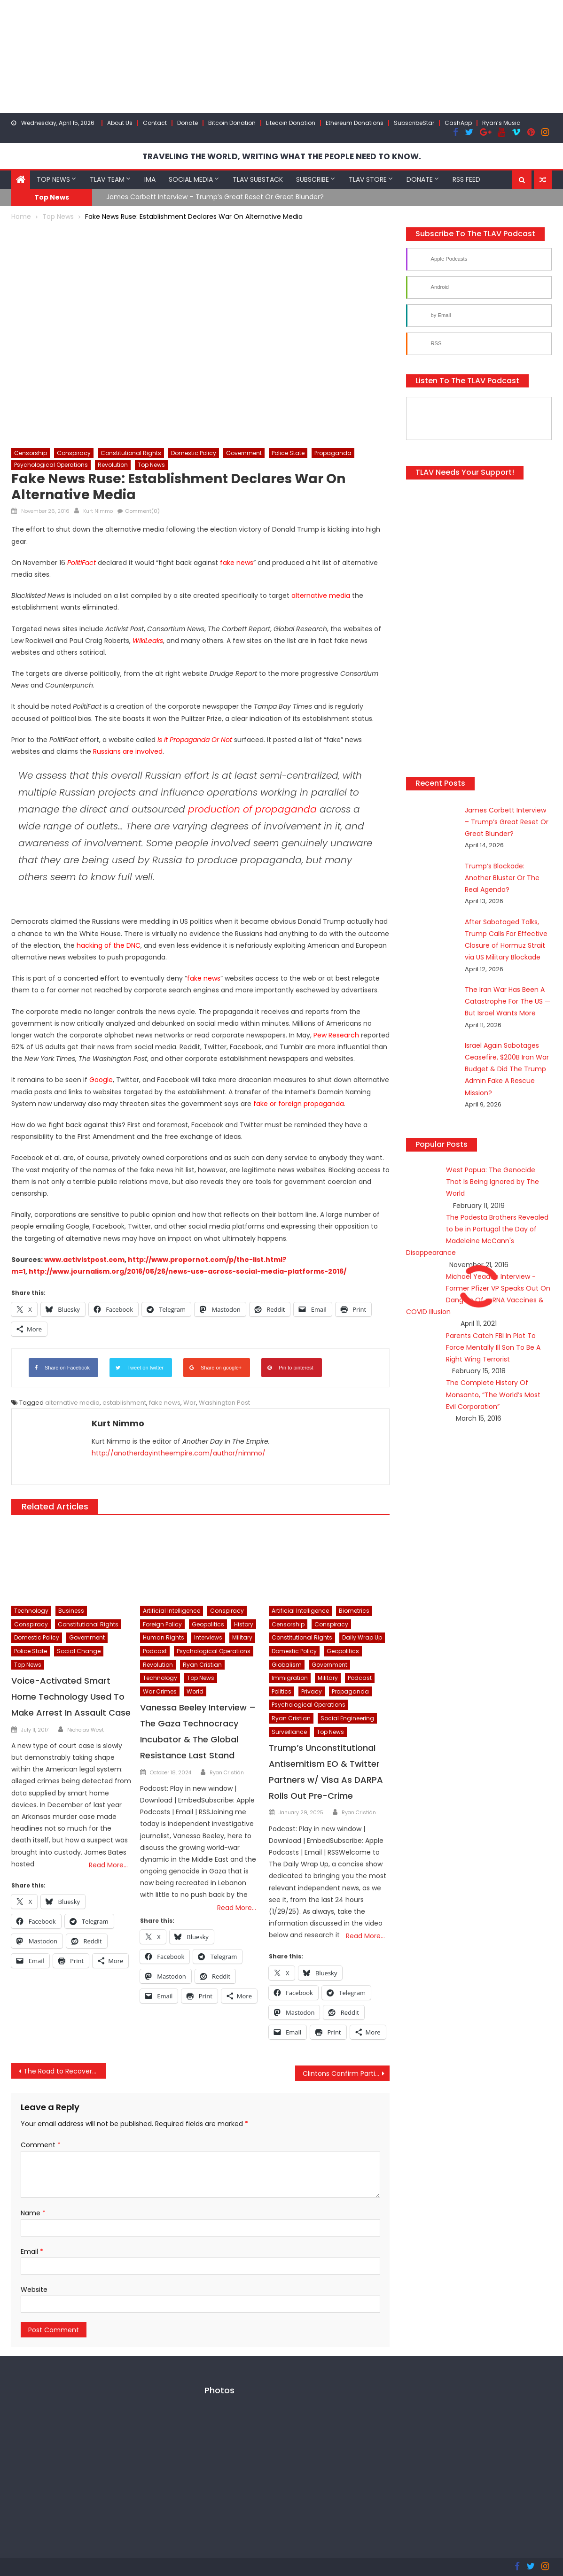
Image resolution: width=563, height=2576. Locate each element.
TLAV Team (107, 179)
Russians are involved (128, 751)
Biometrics (354, 1610)
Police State (288, 452)
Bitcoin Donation (232, 123)
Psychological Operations (51, 464)
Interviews (208, 1637)
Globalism (287, 1664)
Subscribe (312, 179)
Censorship (30, 452)
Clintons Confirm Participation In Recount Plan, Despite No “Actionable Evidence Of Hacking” (346, 2073)
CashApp (458, 123)
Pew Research (336, 1034)
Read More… (108, 1864)
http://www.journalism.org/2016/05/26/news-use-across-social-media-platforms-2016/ (187, 1271)
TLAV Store (368, 179)
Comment (41, 2144)
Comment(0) (142, 510)
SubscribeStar (414, 123)
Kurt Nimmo (98, 510)
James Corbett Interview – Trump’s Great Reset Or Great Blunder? (215, 196)
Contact (155, 123)
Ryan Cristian (202, 1664)
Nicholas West (85, 1729)
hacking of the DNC (109, 944)
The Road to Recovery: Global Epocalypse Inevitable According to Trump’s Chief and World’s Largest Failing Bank (64, 2070)
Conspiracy (74, 452)
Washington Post (224, 1401)
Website (34, 2288)
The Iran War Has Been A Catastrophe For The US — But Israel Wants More (497, 988)
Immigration (290, 1677)
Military (242, 1637)
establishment (124, 1401)
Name (33, 2212)
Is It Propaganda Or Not (194, 739)
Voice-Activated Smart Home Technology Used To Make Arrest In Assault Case (71, 1696)
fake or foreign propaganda (298, 1103)
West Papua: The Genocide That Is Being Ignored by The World (492, 1157)
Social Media (191, 179)
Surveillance (289, 1731)
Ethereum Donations (354, 123)
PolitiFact (81, 561)
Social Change (79, 1651)
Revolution (113, 464)
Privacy (311, 1691)
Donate (187, 123)
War (189, 1401)
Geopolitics (208, 1624)
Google (101, 1079)
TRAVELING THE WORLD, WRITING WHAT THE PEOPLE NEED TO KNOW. (281, 155)
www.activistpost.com (84, 1258)
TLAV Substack (258, 179)
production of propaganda (252, 808)
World (195, 1691)
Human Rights (163, 1637)
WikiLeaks (148, 639)
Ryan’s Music (501, 123)
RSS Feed (466, 179)
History (243, 1624)
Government (244, 452)
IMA (150, 179)
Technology (31, 1610)
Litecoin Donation (290, 123)
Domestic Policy (193, 452)
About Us (120, 123)
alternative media (320, 595)
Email (32, 2250)
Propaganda (333, 452)
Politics (281, 1691)
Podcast (155, 1651)
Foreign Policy (162, 1624)
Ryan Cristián (227, 1771)
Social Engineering (347, 1718)
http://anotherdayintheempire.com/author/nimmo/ (179, 1452)
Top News (53, 179)
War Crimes (160, 1691)
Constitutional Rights (131, 452)
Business (71, 1610)
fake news (236, 561)
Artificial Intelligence (171, 1610)
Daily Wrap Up (362, 1637)
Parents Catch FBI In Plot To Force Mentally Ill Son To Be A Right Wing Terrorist (493, 1323)
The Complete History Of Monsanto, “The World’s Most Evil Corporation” (493, 1370)
